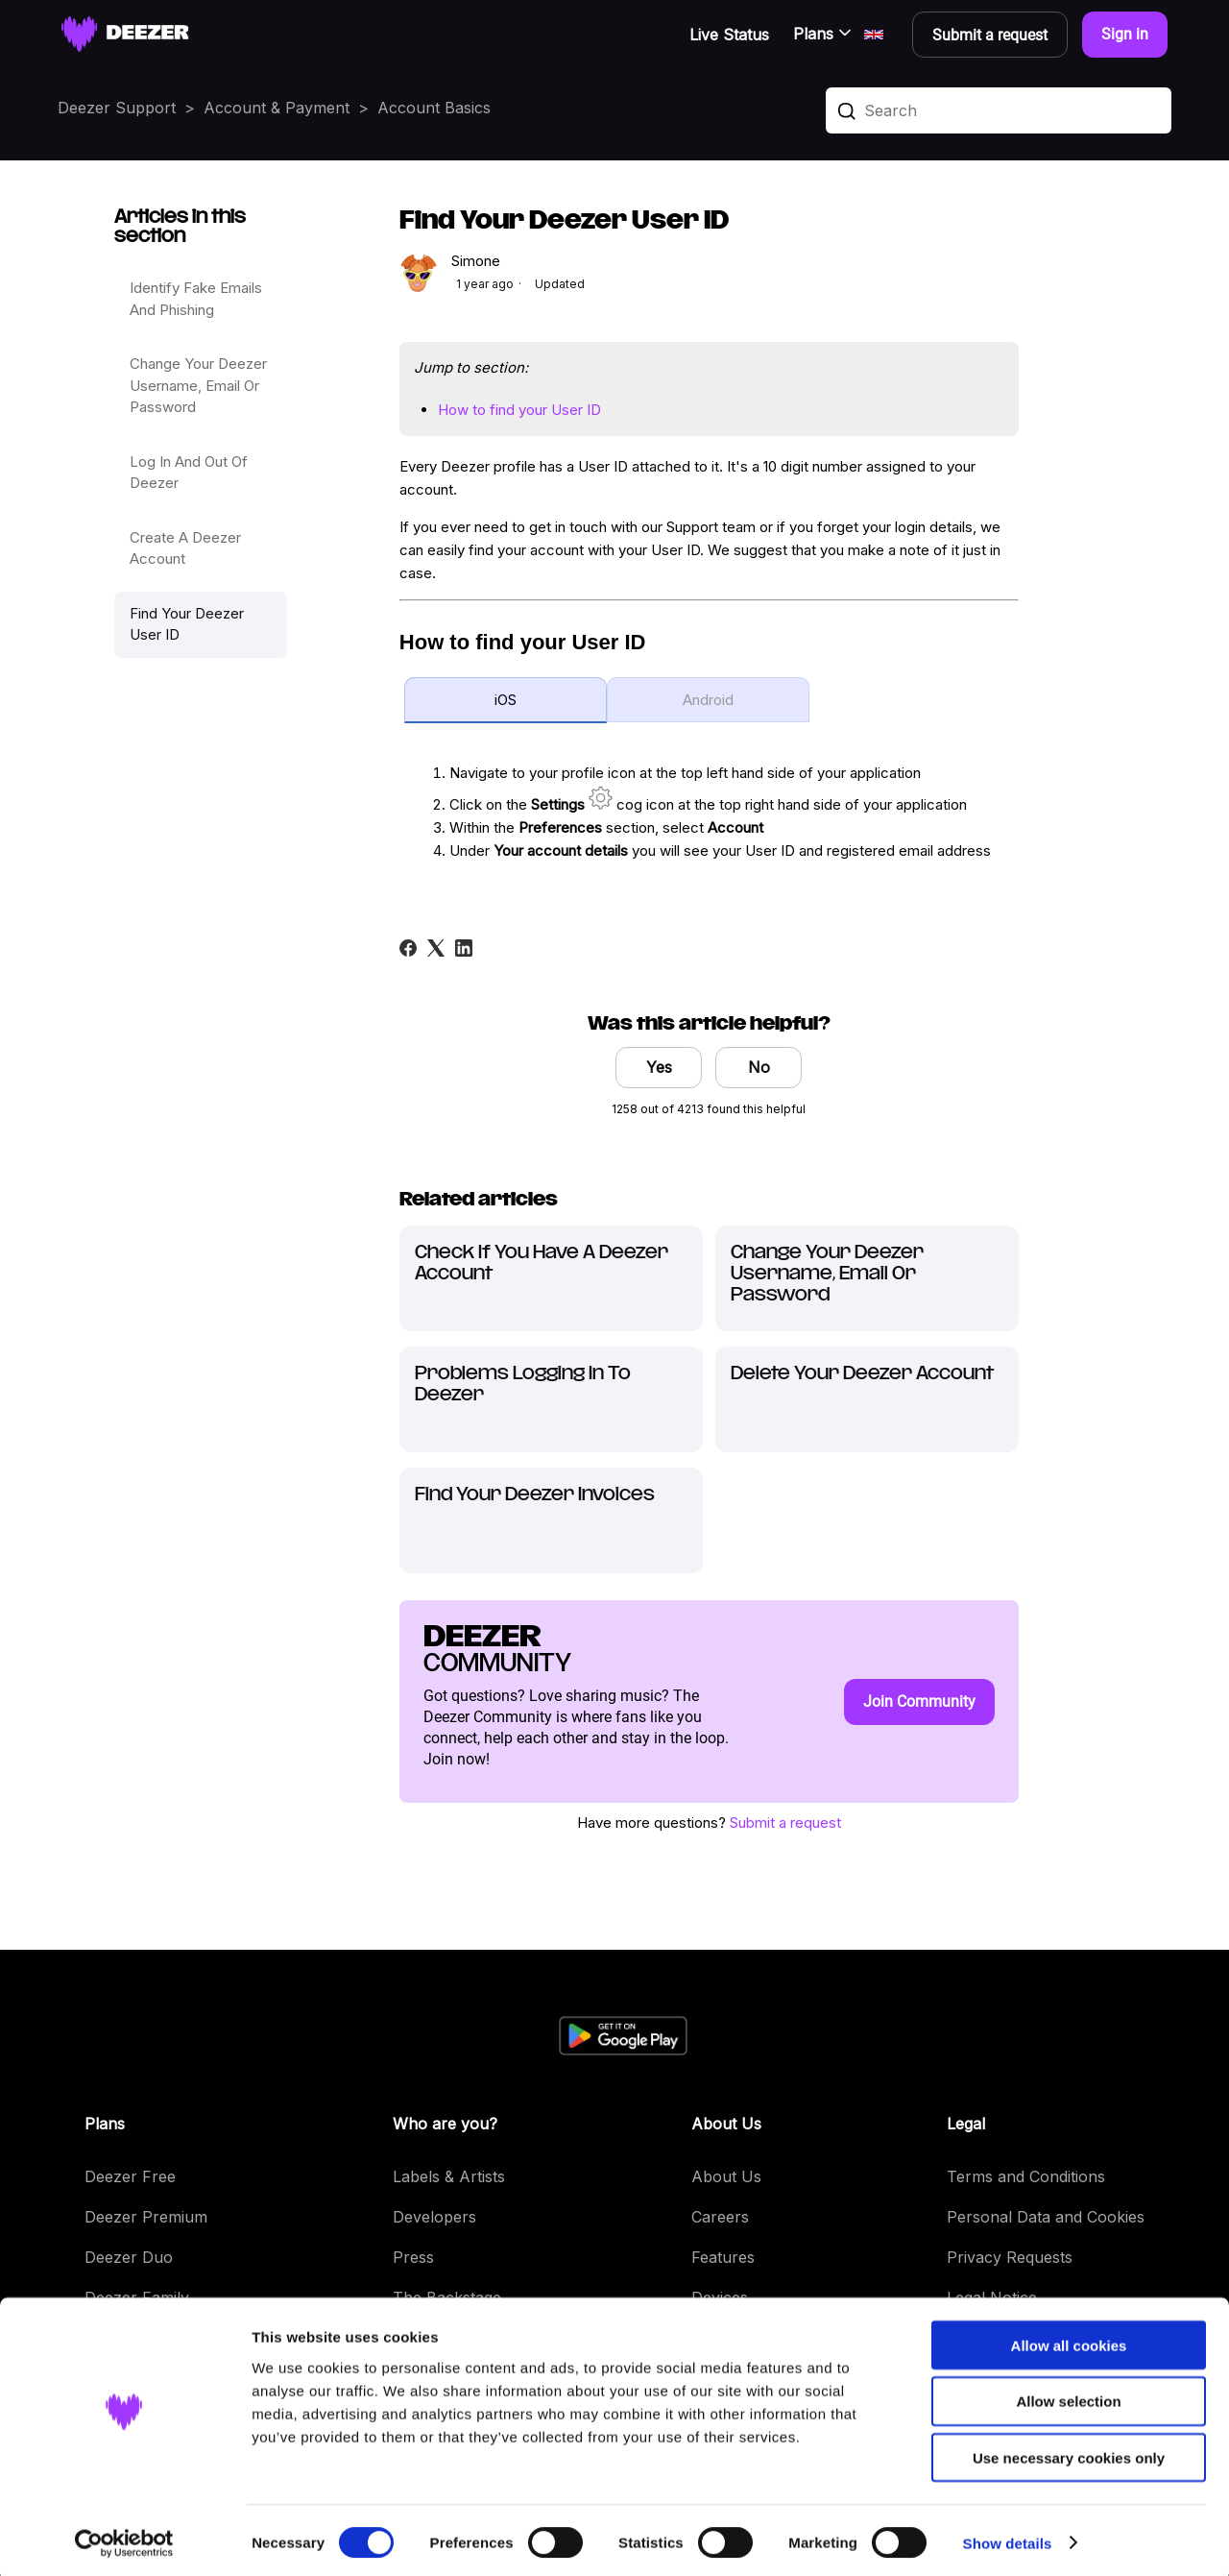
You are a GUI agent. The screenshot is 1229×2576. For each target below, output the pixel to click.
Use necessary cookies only (1069, 2453)
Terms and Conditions (1026, 2176)
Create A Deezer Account (185, 548)
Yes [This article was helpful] (659, 1067)
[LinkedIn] (463, 948)
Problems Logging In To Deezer (523, 1384)
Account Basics (434, 107)
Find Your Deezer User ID (187, 624)
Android (708, 700)
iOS (505, 700)
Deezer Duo (128, 2257)
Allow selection (1068, 2397)
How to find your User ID (519, 410)
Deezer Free (130, 2176)
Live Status (729, 34)
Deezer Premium (145, 2216)
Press (413, 2257)
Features (723, 2257)
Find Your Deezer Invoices (535, 1495)
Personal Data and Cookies (1046, 2216)
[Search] (998, 110)
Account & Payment (276, 107)
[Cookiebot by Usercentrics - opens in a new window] (124, 2538)
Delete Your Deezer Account (862, 1374)
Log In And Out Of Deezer (189, 472)
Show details (1007, 2538)
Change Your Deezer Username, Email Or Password (198, 385)
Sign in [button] (1124, 34)
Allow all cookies (1069, 2340)
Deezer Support (117, 107)
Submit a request (785, 1822)
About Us (726, 2176)
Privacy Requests (1009, 2257)
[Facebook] (408, 948)
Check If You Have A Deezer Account (541, 1263)
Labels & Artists (449, 2176)
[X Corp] (436, 948)
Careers (720, 2216)
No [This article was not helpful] (759, 1067)
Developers (434, 2216)
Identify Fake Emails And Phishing (196, 299)
